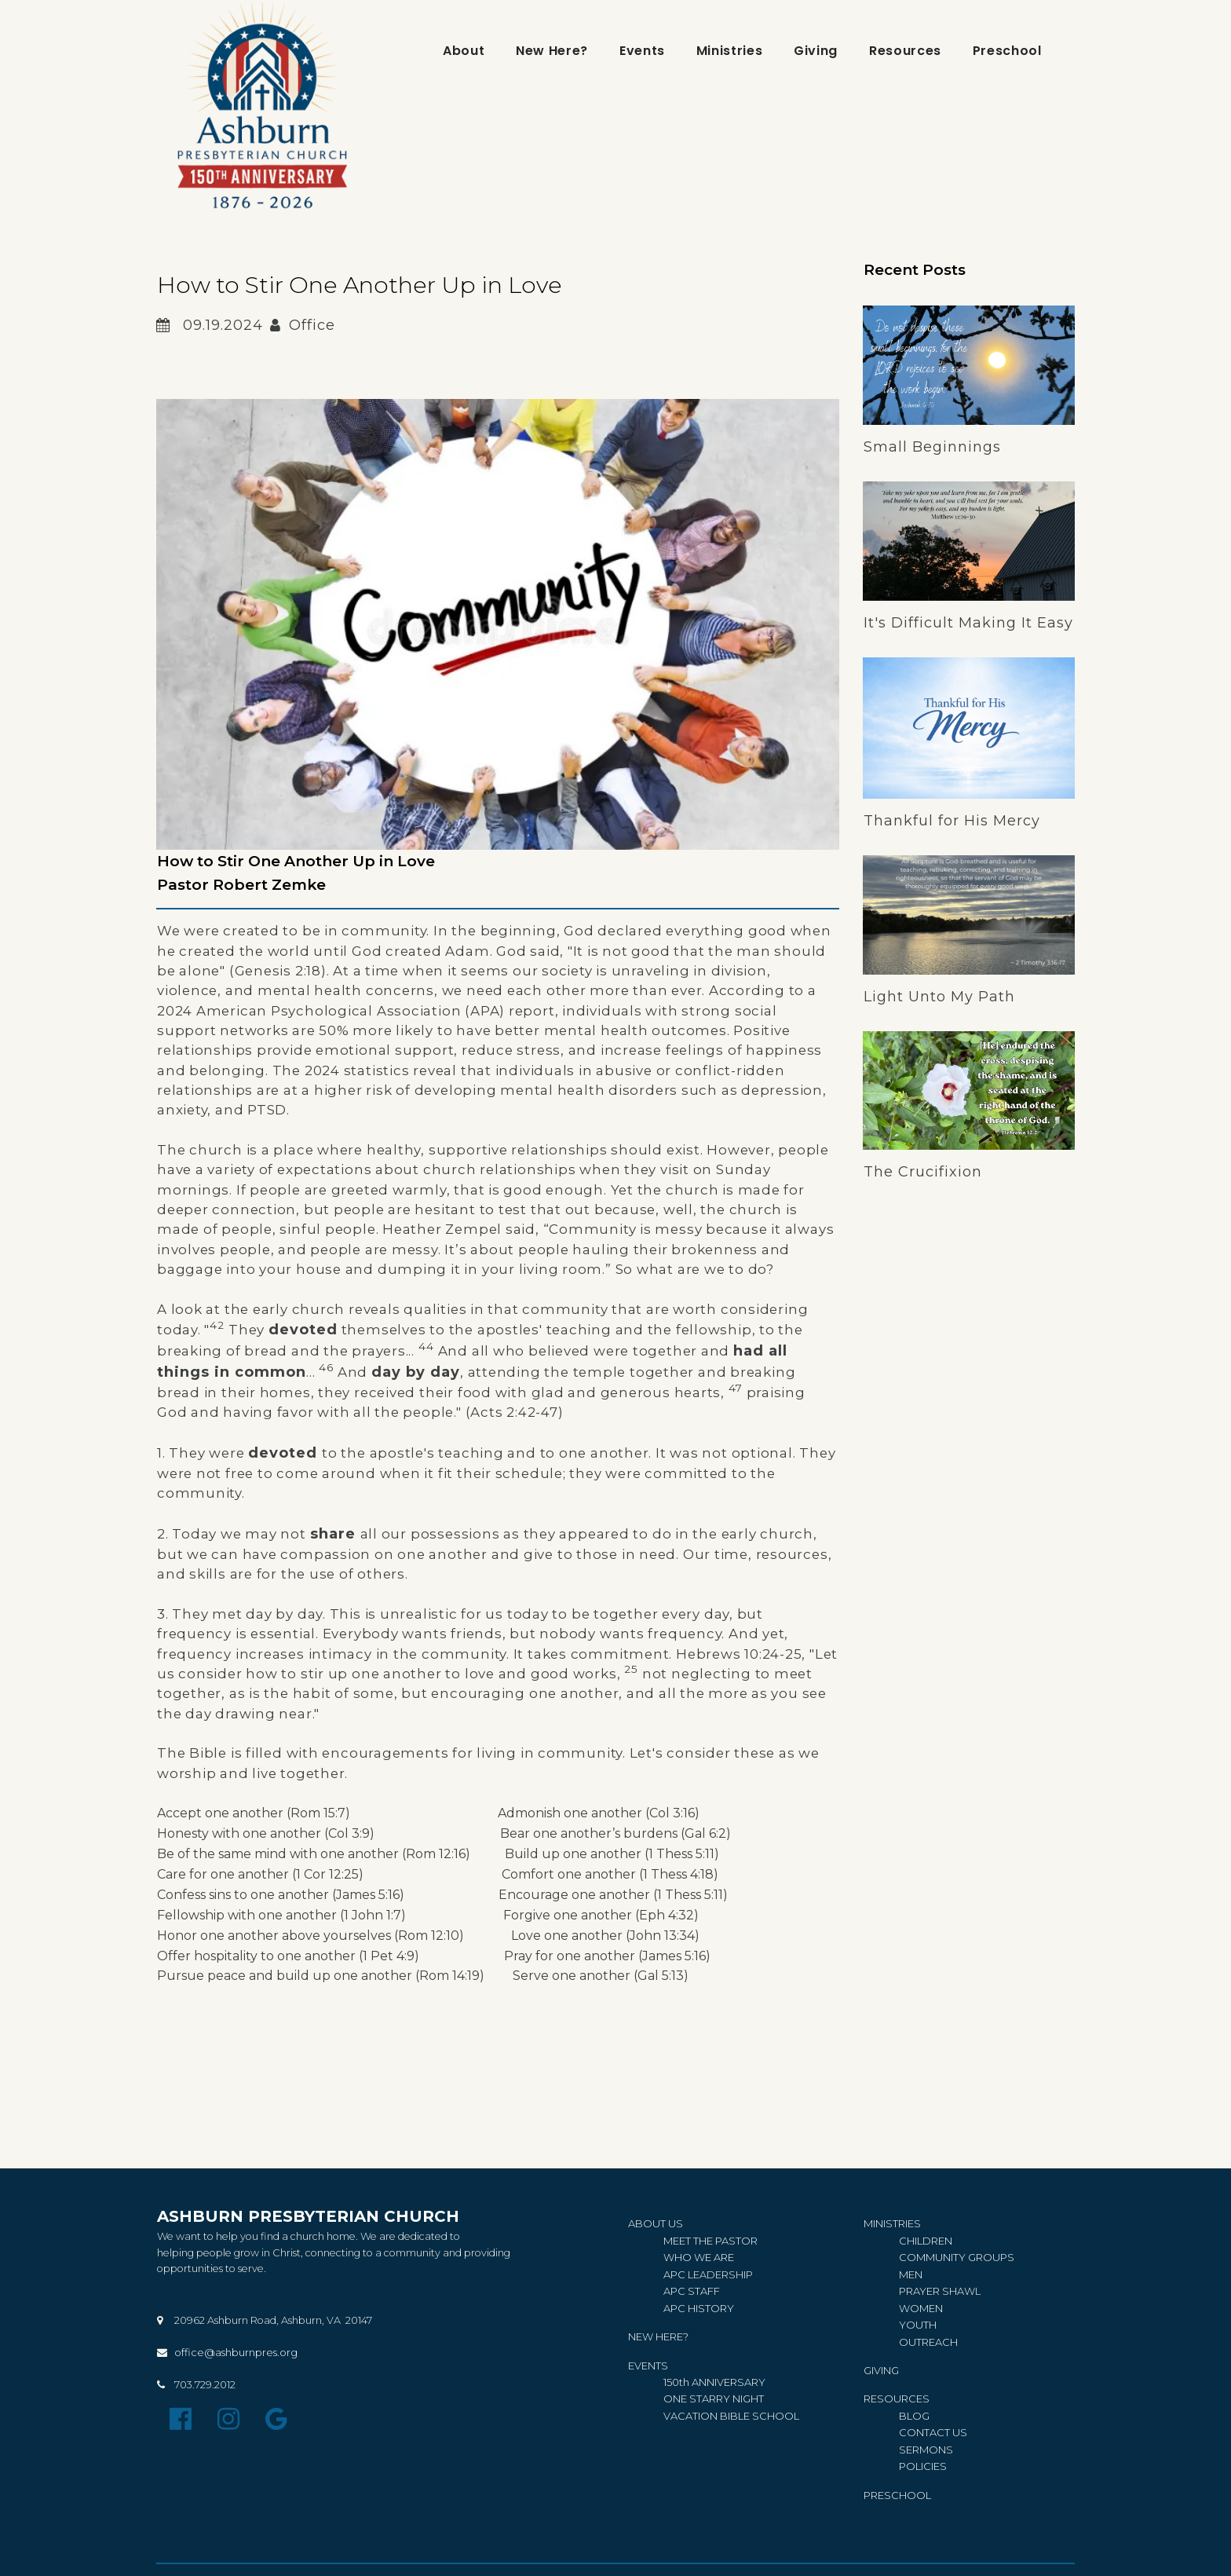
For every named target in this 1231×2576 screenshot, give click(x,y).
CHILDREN (925, 2247)
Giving (816, 51)
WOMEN (921, 2313)
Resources (905, 51)
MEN (910, 2280)
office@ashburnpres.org (236, 2361)
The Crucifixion (923, 1174)
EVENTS (648, 2369)
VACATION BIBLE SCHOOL (731, 2418)
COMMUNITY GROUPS (956, 2264)
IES (923, 2467)
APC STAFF (691, 2296)
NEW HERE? (658, 2341)
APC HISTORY (698, 2313)
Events (642, 51)
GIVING (881, 2373)
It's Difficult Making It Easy (968, 624)
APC (675, 2280)
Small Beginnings (932, 448)
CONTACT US (933, 2434)
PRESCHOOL (897, 2495)
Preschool (1007, 51)
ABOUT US (655, 2231)
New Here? (552, 51)
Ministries (729, 51)
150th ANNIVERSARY (715, 2385)
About (463, 51)
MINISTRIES (892, 2231)
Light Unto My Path (939, 998)
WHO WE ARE (698, 2264)
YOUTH (918, 2329)
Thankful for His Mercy (952, 822)
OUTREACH (928, 2346)
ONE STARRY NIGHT (713, 2401)
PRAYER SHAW (937, 2296)
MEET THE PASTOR (710, 2247)
